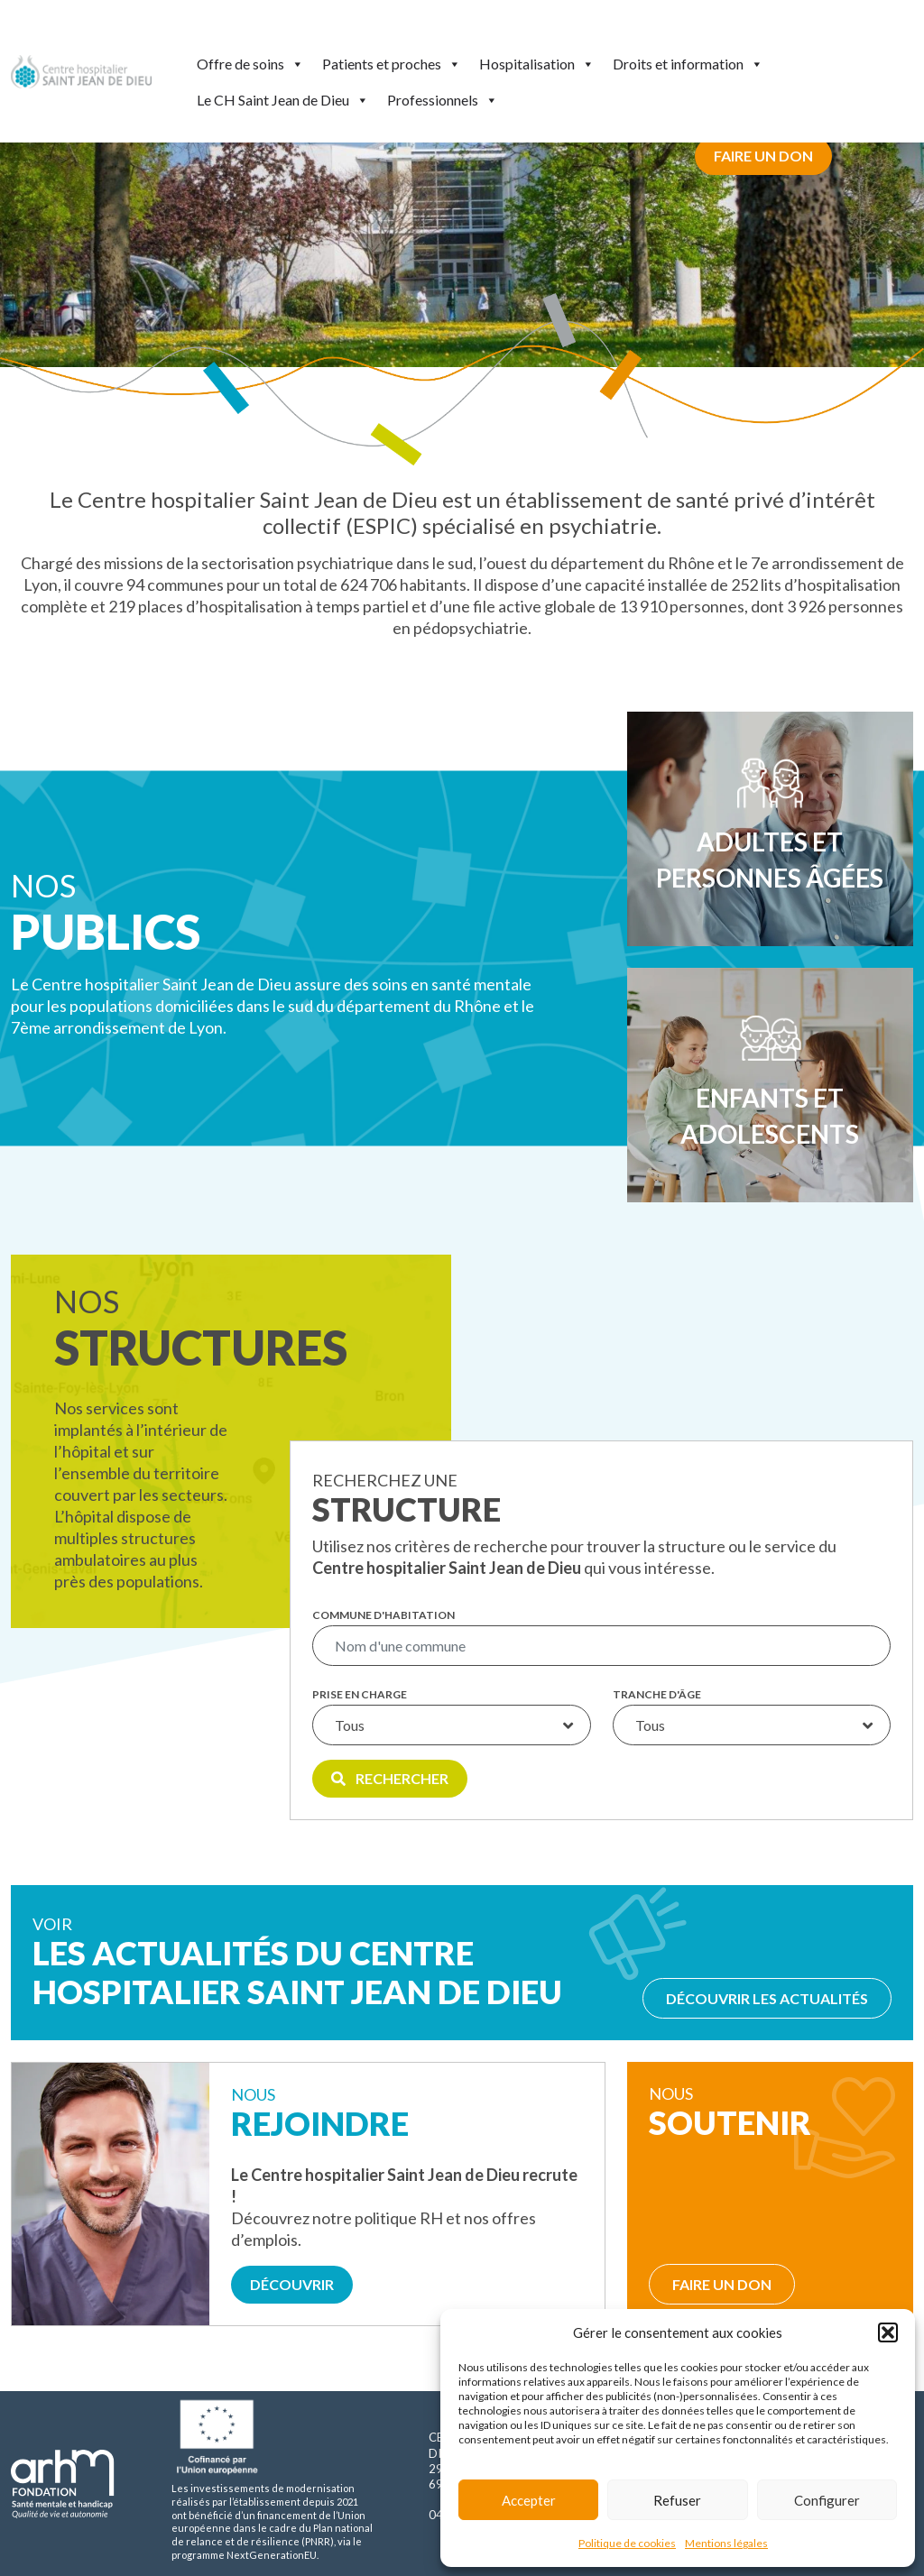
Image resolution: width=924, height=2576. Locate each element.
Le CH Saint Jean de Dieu (283, 100)
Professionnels (442, 100)
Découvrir (292, 2284)
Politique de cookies (627, 2543)
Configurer (827, 2500)
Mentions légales (726, 2543)
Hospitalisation (537, 64)
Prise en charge (359, 1694)
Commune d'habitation (383, 1615)
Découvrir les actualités (767, 1998)
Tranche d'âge (657, 1694)
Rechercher (389, 1778)
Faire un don (763, 155)
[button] (888, 2332)
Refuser (677, 2500)
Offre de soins (250, 64)
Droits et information (688, 64)
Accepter (529, 2500)
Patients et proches (391, 64)
